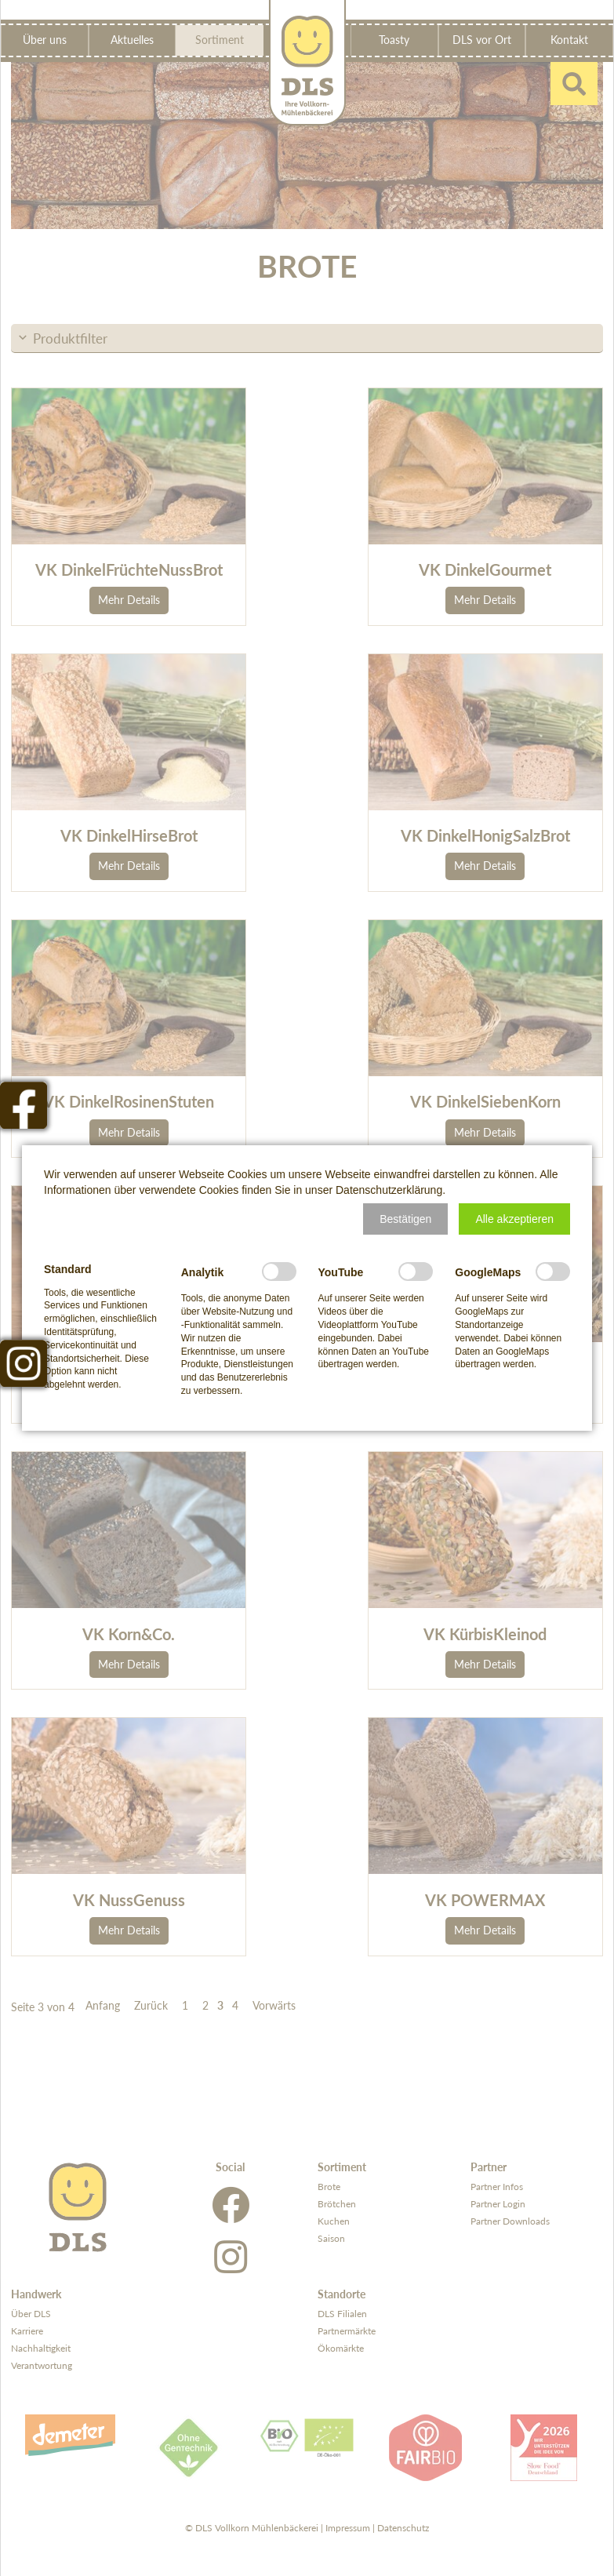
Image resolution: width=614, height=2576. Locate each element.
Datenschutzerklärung (389, 1190)
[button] (405, 1219)
